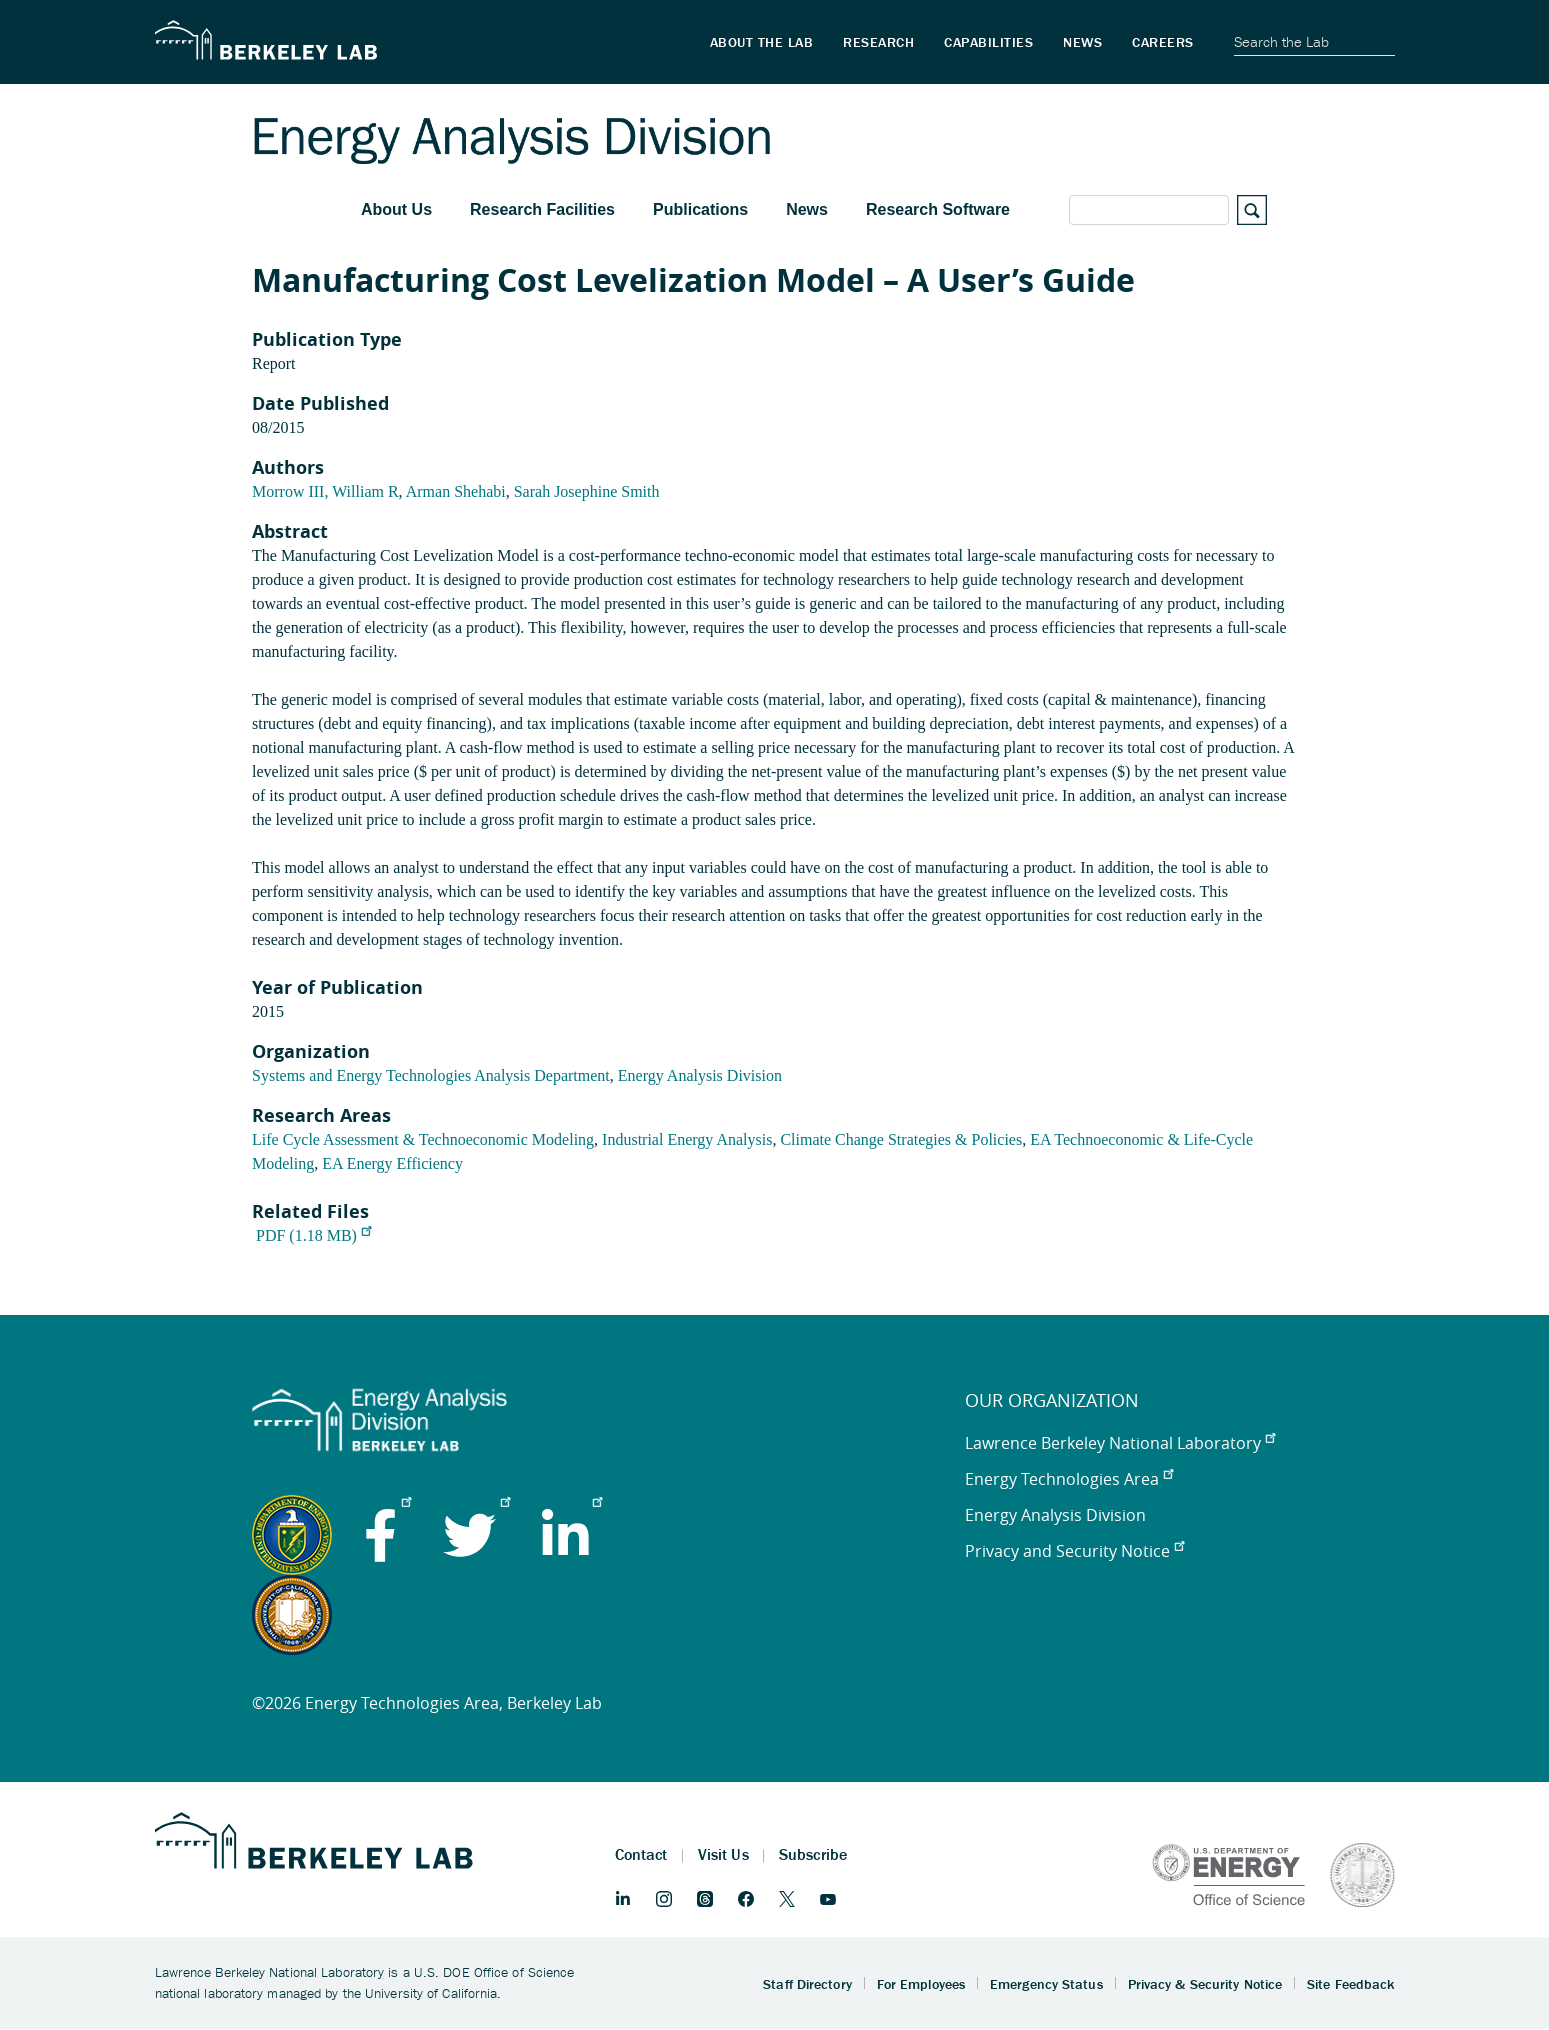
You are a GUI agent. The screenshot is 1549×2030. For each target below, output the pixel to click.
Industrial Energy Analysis (687, 1139)
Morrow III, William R (325, 491)
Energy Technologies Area (1069, 1479)
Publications (700, 209)
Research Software (938, 209)
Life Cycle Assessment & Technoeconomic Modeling (423, 1139)
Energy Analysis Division (700, 1075)
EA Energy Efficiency (392, 1163)
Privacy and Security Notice (1074, 1551)
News (807, 209)
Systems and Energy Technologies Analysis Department (431, 1075)
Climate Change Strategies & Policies (901, 1139)
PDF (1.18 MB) (313, 1235)
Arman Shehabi (456, 491)
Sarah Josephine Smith (587, 491)
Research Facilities (542, 209)
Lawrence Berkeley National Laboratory (1120, 1443)
